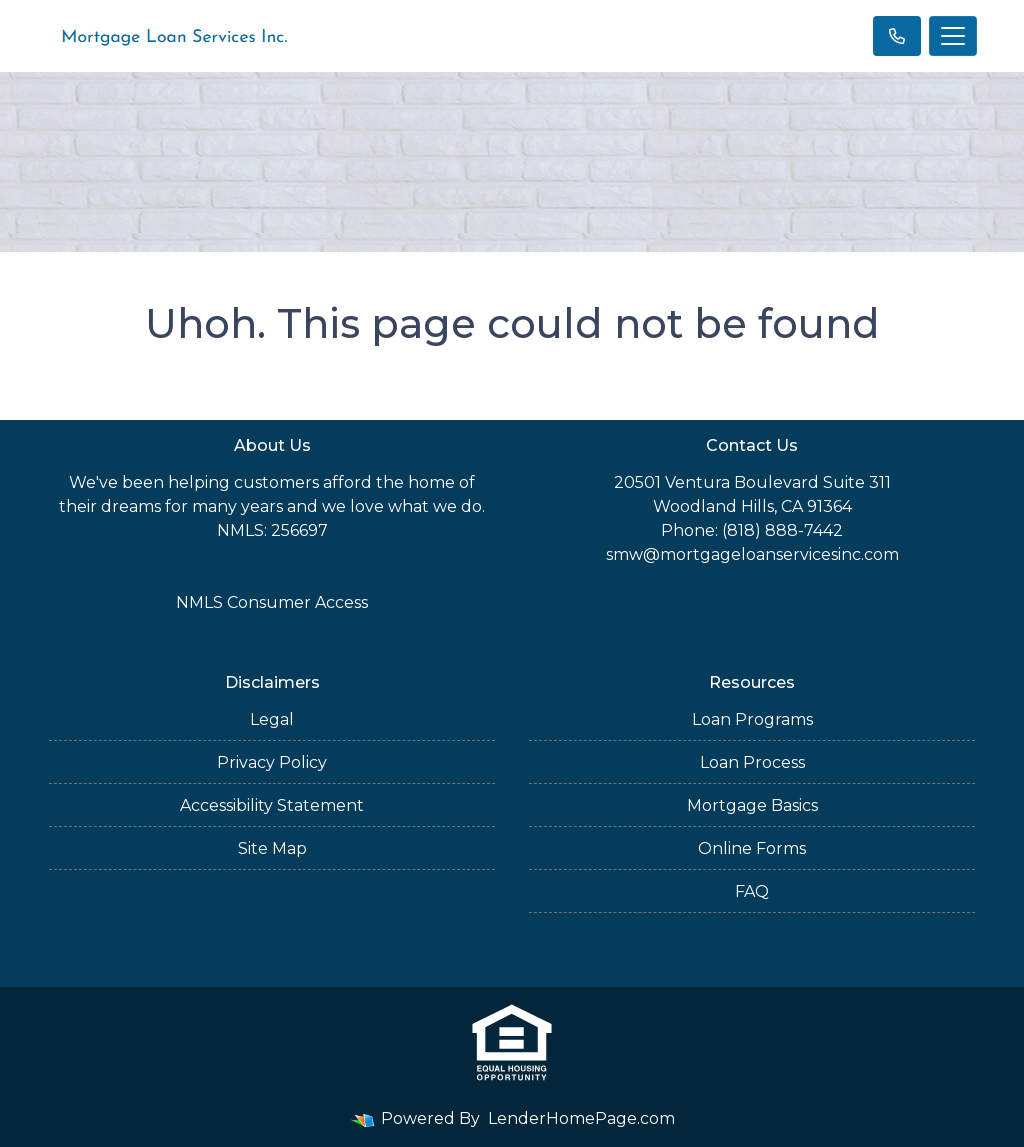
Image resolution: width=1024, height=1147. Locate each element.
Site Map (272, 848)
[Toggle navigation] (953, 36)
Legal (272, 719)
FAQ (752, 891)
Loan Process (752, 762)
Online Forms (752, 848)
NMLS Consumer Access (272, 602)
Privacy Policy (272, 762)
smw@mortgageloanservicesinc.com (752, 554)
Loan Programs (752, 719)
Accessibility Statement (272, 805)
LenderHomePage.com (581, 1118)
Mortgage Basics (752, 805)
